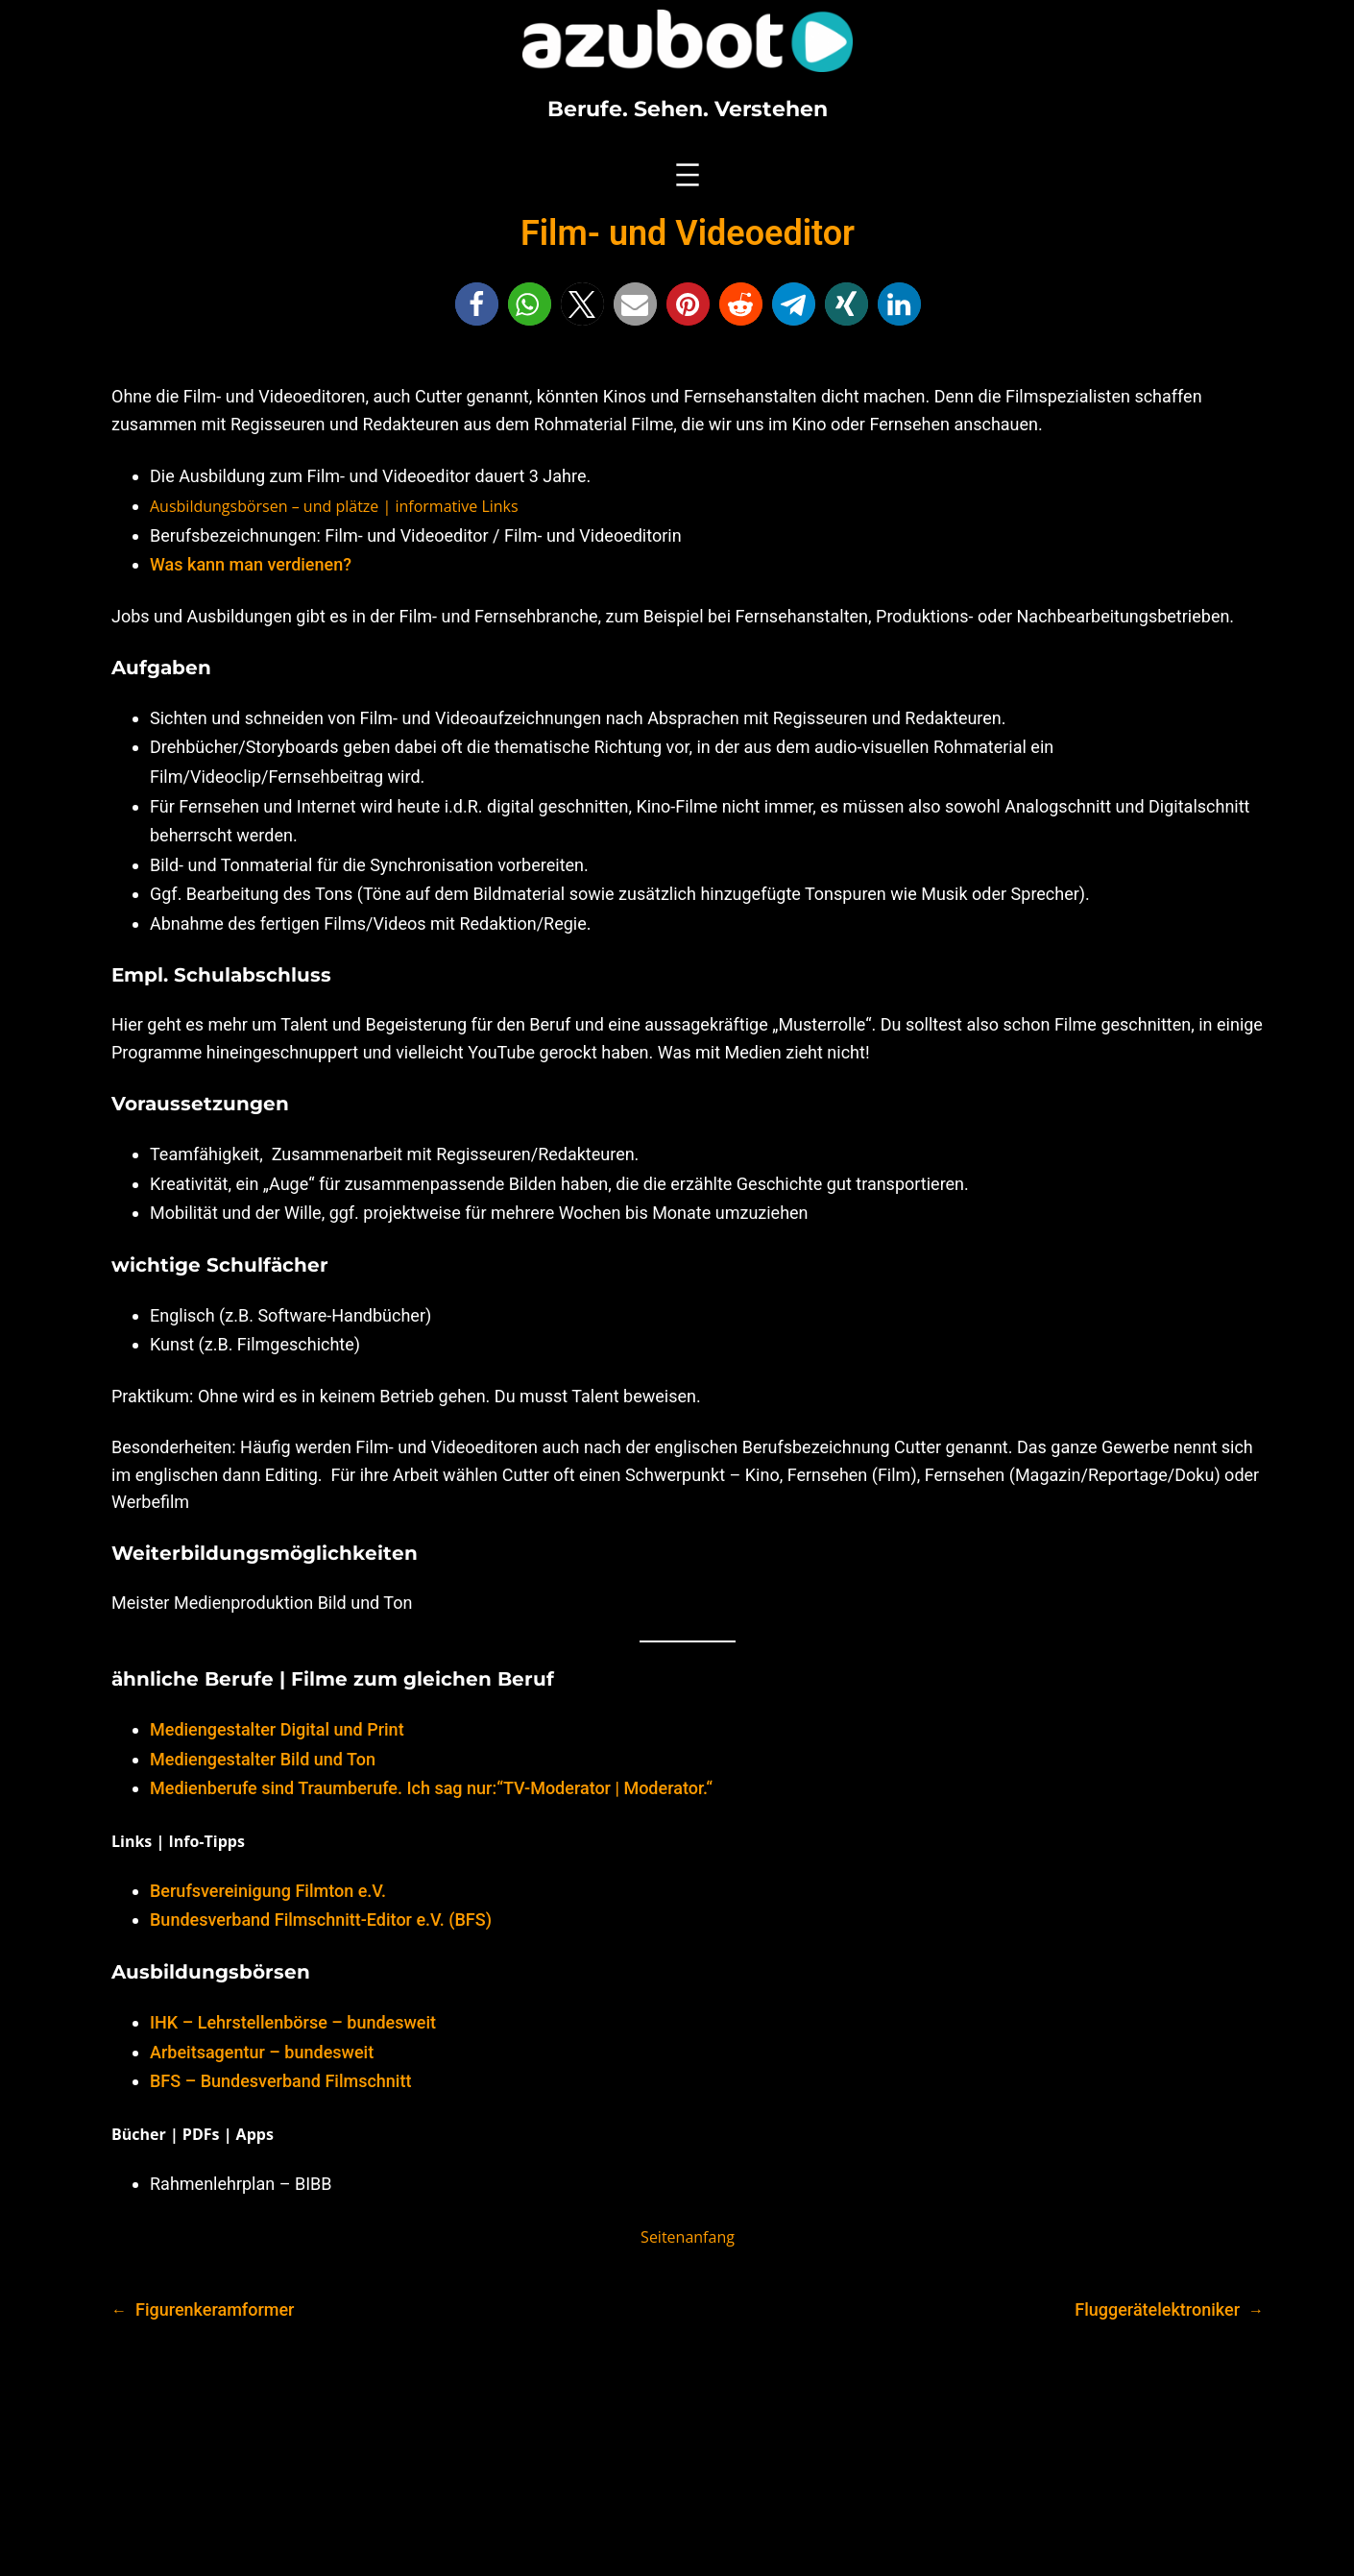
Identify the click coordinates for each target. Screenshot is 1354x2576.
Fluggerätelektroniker (1157, 2309)
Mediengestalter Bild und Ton (262, 1759)
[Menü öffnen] (687, 175)
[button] (476, 304)
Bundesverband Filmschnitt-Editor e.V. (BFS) (321, 1919)
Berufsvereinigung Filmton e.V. (268, 1891)
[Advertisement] (677, 2455)
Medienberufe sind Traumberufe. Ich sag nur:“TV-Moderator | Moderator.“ (431, 1788)
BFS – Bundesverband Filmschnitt (280, 2081)
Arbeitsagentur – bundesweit (262, 2052)
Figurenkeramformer (214, 2309)
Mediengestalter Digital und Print (277, 1729)
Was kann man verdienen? (250, 564)
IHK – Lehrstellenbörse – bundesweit (293, 2022)
